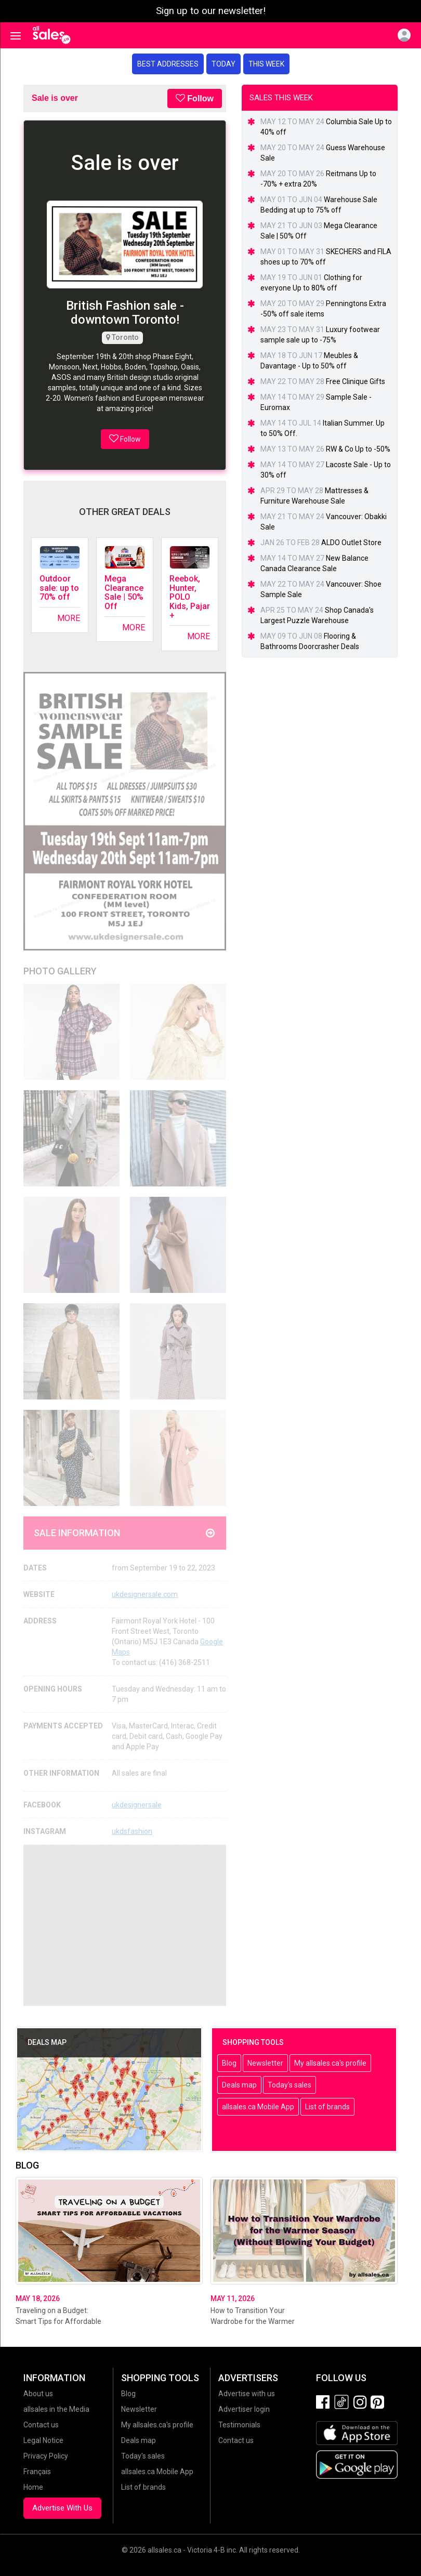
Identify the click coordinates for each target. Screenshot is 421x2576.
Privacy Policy (45, 2456)
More (68, 618)
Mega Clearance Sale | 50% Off (123, 592)
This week (266, 64)
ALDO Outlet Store (351, 542)
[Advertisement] (124, 1925)
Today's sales (289, 2085)
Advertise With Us (62, 2508)
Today (223, 64)
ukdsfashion (132, 1831)
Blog (229, 2063)
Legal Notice (43, 2440)
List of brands (327, 2107)
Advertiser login (244, 2409)
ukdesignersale (137, 1805)
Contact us (41, 2425)
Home (33, 2487)
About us (38, 2393)
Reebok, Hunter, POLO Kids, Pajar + (189, 597)
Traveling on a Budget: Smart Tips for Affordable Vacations (58, 2321)
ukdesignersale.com (145, 1594)
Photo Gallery (60, 971)
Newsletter (265, 2063)
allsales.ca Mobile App (258, 2107)
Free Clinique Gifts (355, 381)
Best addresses (168, 64)
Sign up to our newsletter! (211, 11)
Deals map (239, 2085)
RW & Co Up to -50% (358, 449)
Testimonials (239, 2425)
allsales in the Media (56, 2409)
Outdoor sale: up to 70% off (59, 588)
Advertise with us (246, 2393)
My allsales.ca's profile (330, 2063)
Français (37, 2471)
